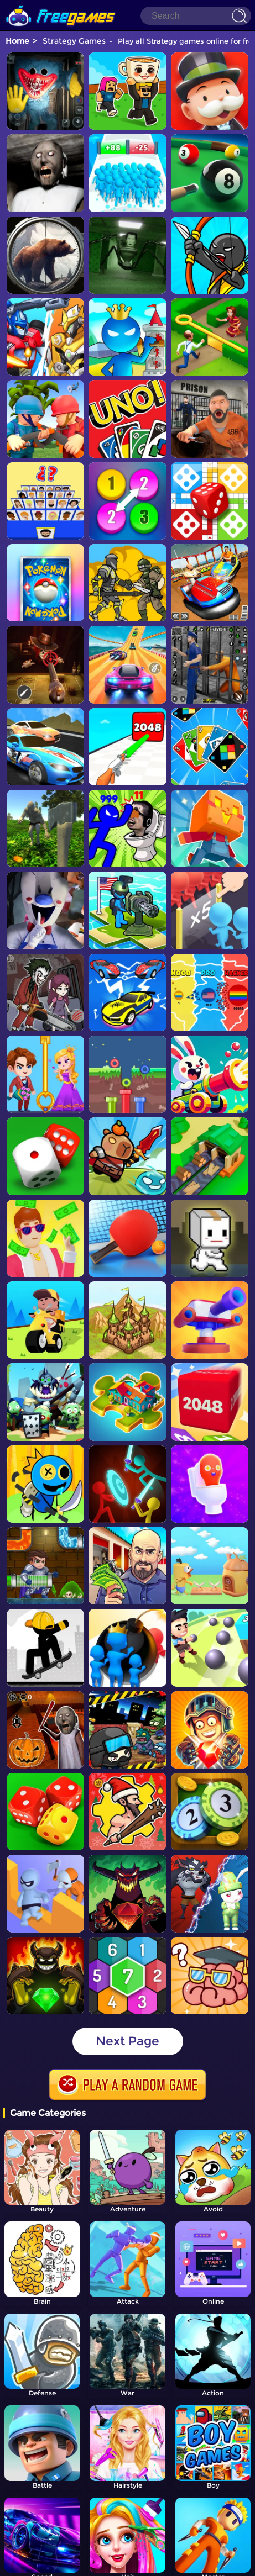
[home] (61, 4)
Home (17, 41)
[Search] (195, 16)
